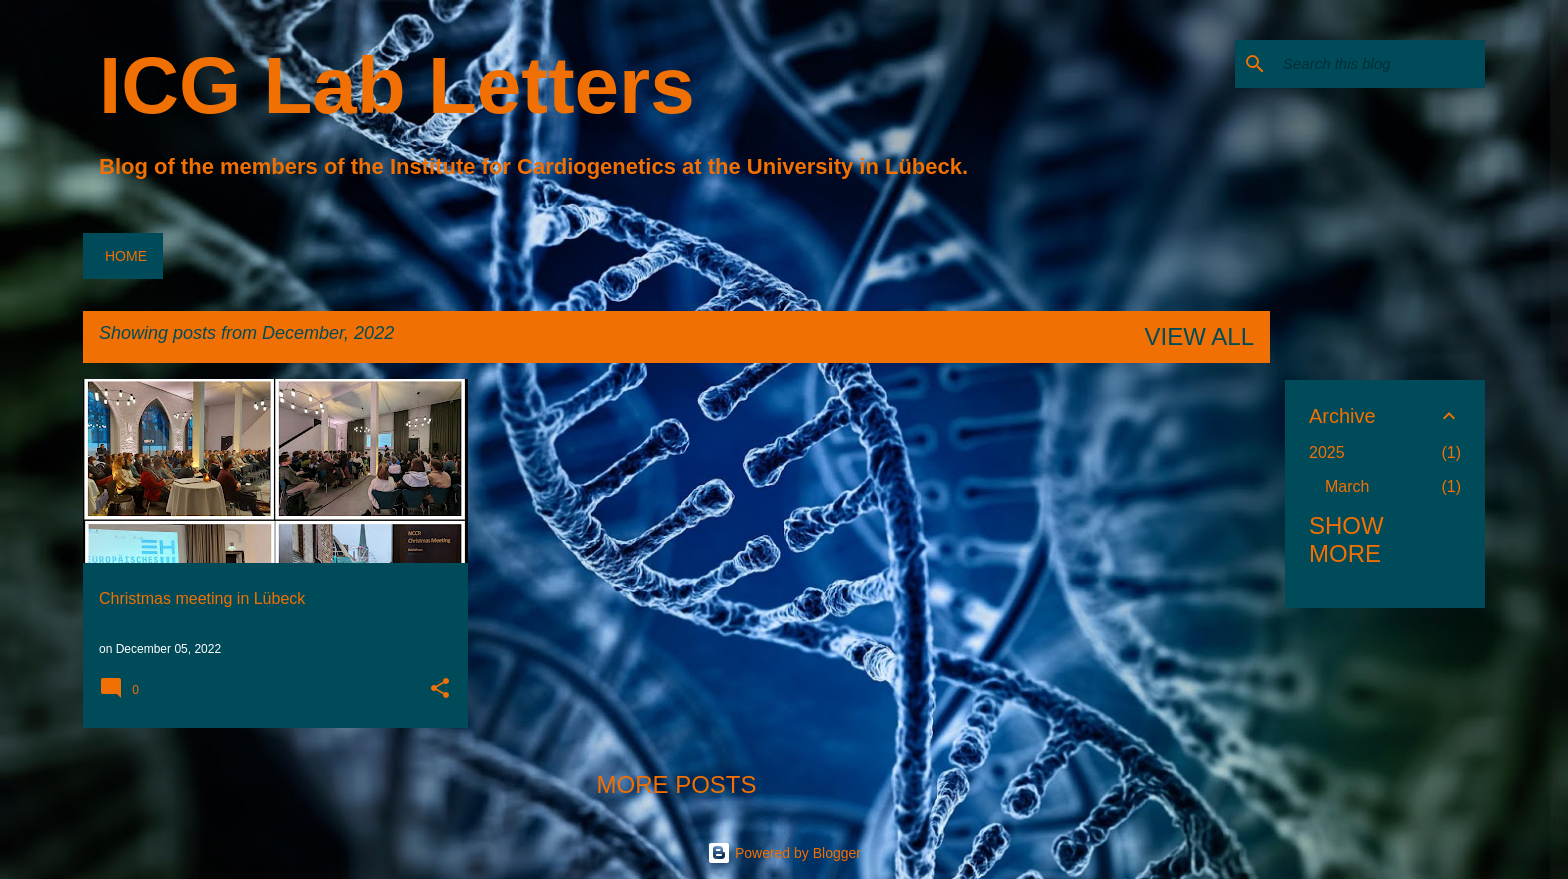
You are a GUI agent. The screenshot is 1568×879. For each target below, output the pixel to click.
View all (1199, 336)
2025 (1327, 452)
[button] (440, 690)
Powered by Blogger (784, 853)
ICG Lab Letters (397, 85)
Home (126, 256)
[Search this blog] (1380, 64)
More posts (676, 784)
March (1347, 486)
